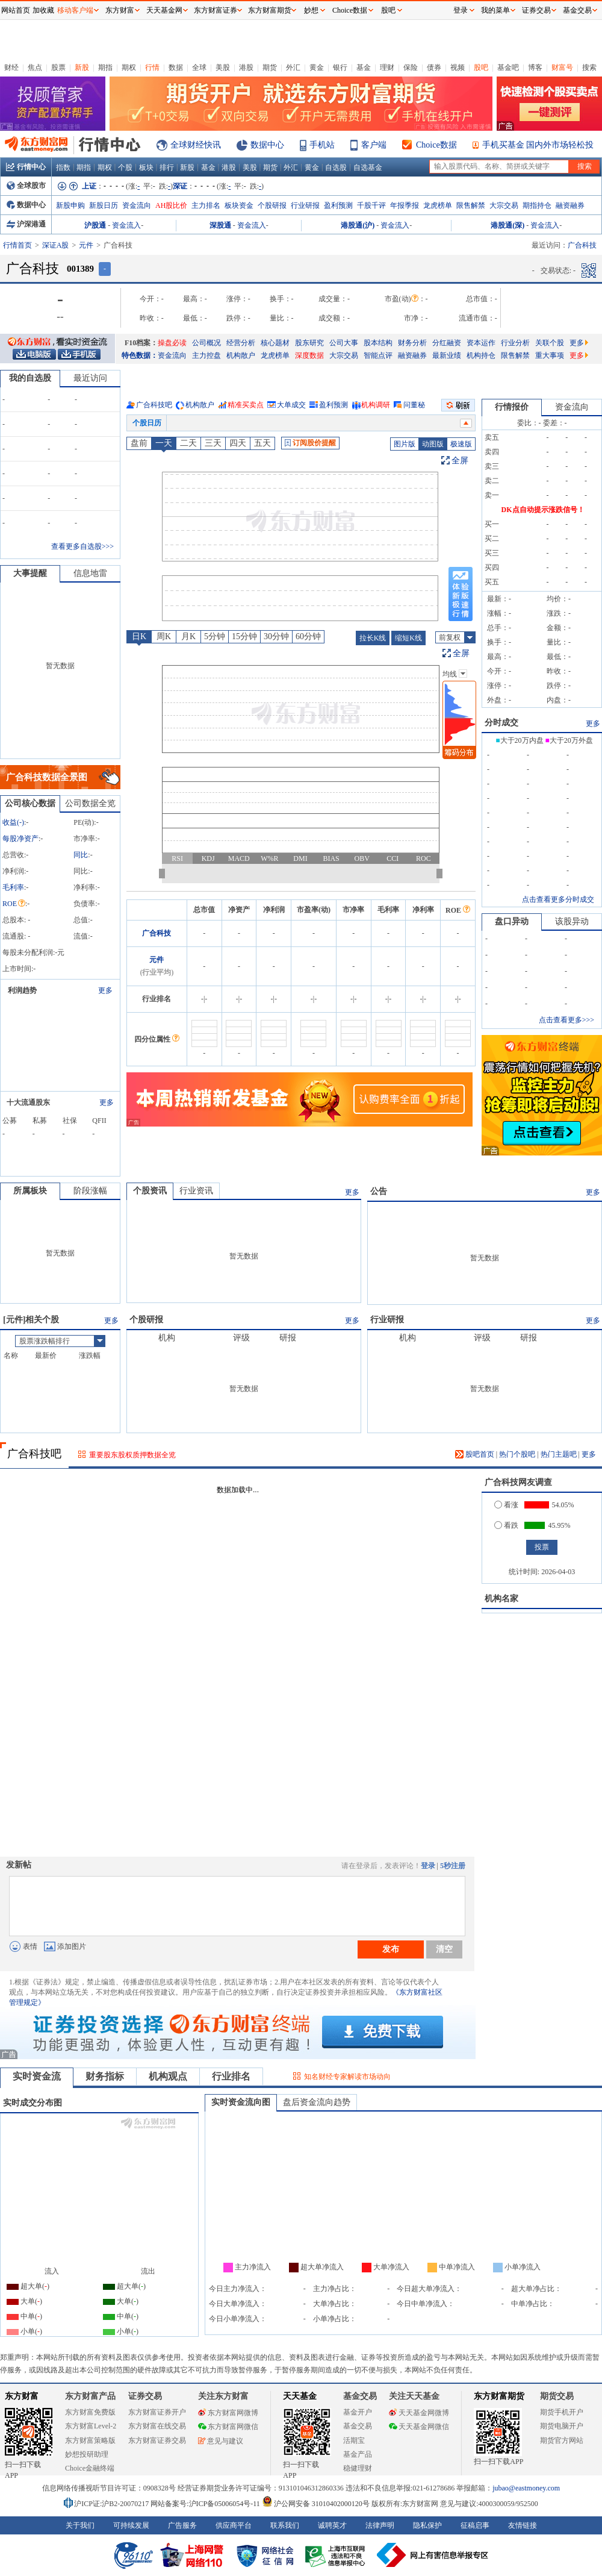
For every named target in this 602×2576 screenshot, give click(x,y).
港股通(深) (507, 225)
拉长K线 (372, 638)
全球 (199, 67)
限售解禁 (470, 205)
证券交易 (536, 10)
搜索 (589, 67)
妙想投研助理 (86, 2454)
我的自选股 (30, 378)
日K (139, 636)
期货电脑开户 (561, 2426)
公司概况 (206, 343)
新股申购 (70, 205)
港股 (246, 67)
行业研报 (305, 205)
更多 (578, 343)
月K (188, 636)
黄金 (316, 67)
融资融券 (570, 205)
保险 (410, 67)
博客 (535, 67)
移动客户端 (75, 10)
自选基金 (367, 167)
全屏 (460, 460)
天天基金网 (164, 10)
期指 (105, 67)
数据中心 (267, 144)
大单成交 (291, 405)
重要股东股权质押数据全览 (132, 1455)
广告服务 (182, 2525)
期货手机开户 (561, 2412)
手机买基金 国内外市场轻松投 (538, 144)
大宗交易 (503, 205)
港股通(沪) (357, 225)
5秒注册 (452, 1866)
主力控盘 (206, 355)
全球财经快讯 (195, 144)
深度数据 (309, 355)
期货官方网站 (561, 2440)
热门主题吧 (559, 1454)
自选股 (336, 167)
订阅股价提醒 (310, 443)
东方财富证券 (215, 10)
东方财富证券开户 (157, 2412)
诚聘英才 (332, 2525)
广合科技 (156, 933)
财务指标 (104, 2076)
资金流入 (126, 225)
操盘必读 (172, 343)
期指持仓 (537, 205)
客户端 (373, 144)
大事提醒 (30, 573)
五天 (262, 443)
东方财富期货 (499, 2396)
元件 (86, 245)
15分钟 (244, 636)
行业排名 (231, 2076)
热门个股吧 (517, 1454)
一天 (163, 443)
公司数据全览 (90, 803)
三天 (213, 443)
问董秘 (414, 405)
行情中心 (26, 167)
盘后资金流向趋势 (316, 2102)
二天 (188, 443)
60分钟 (308, 636)
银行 (340, 67)
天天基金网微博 (419, 2413)
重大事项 (549, 355)
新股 (82, 67)
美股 (223, 67)
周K (164, 636)
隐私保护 (427, 2525)
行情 (152, 67)
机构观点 (168, 2076)
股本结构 (378, 343)
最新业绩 (446, 355)
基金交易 (357, 2426)
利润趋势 (22, 990)
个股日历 (146, 423)
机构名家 (501, 1598)
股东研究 (309, 343)
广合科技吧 (154, 405)
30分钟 (276, 636)
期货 (269, 67)
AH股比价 (171, 205)
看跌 (506, 1525)
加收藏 (43, 10)
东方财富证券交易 (157, 2440)
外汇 (293, 67)
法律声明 (379, 2525)
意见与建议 (220, 2441)
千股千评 (371, 205)
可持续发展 (131, 2525)
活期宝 (354, 2440)
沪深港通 (26, 224)
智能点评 (378, 355)
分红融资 (446, 343)
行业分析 (515, 343)
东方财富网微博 (228, 2413)
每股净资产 (20, 838)
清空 (444, 1949)
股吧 (481, 67)
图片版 (404, 444)
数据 (176, 67)
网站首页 (15, 10)
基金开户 (357, 2412)
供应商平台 (234, 2525)
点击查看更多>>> (566, 1020)
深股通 (220, 225)
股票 (58, 67)
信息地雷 (90, 573)
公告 (378, 1191)
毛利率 (13, 887)
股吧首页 (474, 1454)
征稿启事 (475, 2525)
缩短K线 (408, 638)
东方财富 (22, 2396)
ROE (13, 903)
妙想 (311, 10)
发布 (390, 1949)
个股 (125, 167)
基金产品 (357, 2454)
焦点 (35, 67)
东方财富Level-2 (90, 2426)
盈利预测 (338, 205)
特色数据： (140, 355)
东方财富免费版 (90, 2412)
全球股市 (26, 185)
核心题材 (275, 343)
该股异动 (572, 921)
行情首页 (17, 245)
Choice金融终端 (89, 2468)
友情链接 (522, 2525)
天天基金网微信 (419, 2426)
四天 (237, 443)
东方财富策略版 (90, 2440)
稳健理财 (357, 2468)
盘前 (139, 443)
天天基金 (300, 2396)
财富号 (562, 67)
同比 (80, 855)
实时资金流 (37, 2076)
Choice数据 (436, 144)
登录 (428, 1866)
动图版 (433, 444)
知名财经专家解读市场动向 (347, 2076)
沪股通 (95, 225)
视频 (457, 67)
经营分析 (240, 343)
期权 (129, 67)
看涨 (506, 1505)
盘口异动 (512, 921)
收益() (13, 822)
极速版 (461, 444)
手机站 (322, 144)
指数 (63, 167)
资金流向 (136, 205)
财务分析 (412, 343)
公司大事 (343, 343)
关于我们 (80, 2525)
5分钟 (214, 636)
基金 (363, 67)
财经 (11, 67)
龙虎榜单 (437, 205)
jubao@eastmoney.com (526, 2488)
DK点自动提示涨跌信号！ (543, 509)
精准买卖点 (246, 405)
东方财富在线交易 (157, 2426)
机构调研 (375, 405)
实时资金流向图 (240, 2102)
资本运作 (481, 343)
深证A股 (55, 245)
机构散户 (240, 355)
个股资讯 (150, 1190)
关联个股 (549, 343)
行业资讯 (196, 1190)
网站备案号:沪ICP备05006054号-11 (206, 2503)
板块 (146, 167)
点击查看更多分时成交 (558, 899)
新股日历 (103, 205)
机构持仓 (481, 355)
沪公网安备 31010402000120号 (316, 2503)
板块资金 (239, 205)
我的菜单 (495, 10)
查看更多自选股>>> (82, 546)
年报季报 (404, 205)
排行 (167, 167)
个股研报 (272, 205)
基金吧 (508, 67)
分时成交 (501, 722)
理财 (387, 67)
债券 (434, 67)
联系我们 (284, 2525)
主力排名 (205, 205)
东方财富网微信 (228, 2426)
